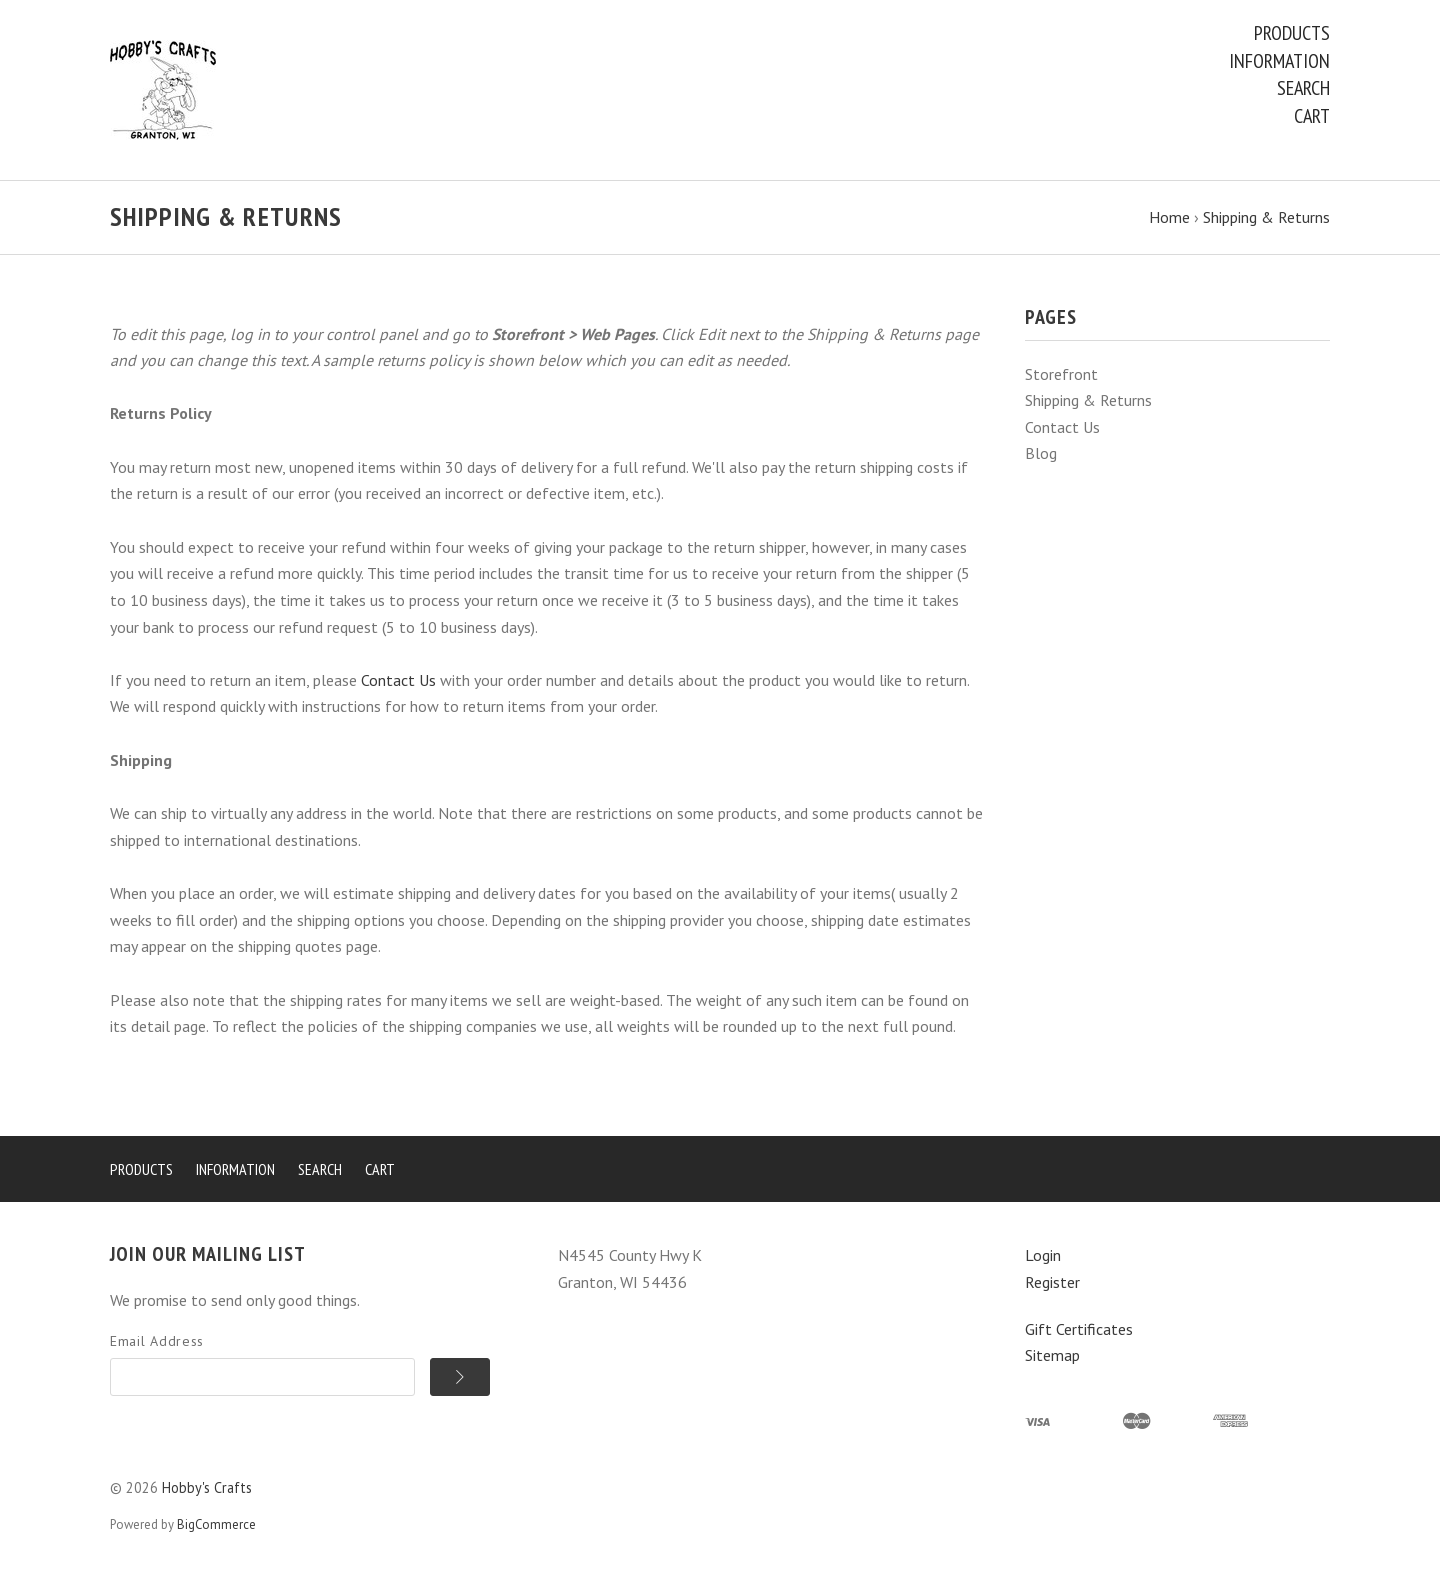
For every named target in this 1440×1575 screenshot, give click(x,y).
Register (1052, 1282)
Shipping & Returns (1088, 400)
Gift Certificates (1079, 1329)
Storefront (1061, 374)
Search (1303, 88)
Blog (1041, 453)
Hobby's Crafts (207, 1487)
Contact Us (1062, 427)
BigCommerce (216, 1524)
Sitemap (1052, 1355)
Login (1043, 1255)
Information (1279, 61)
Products (1292, 33)
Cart (1312, 116)
